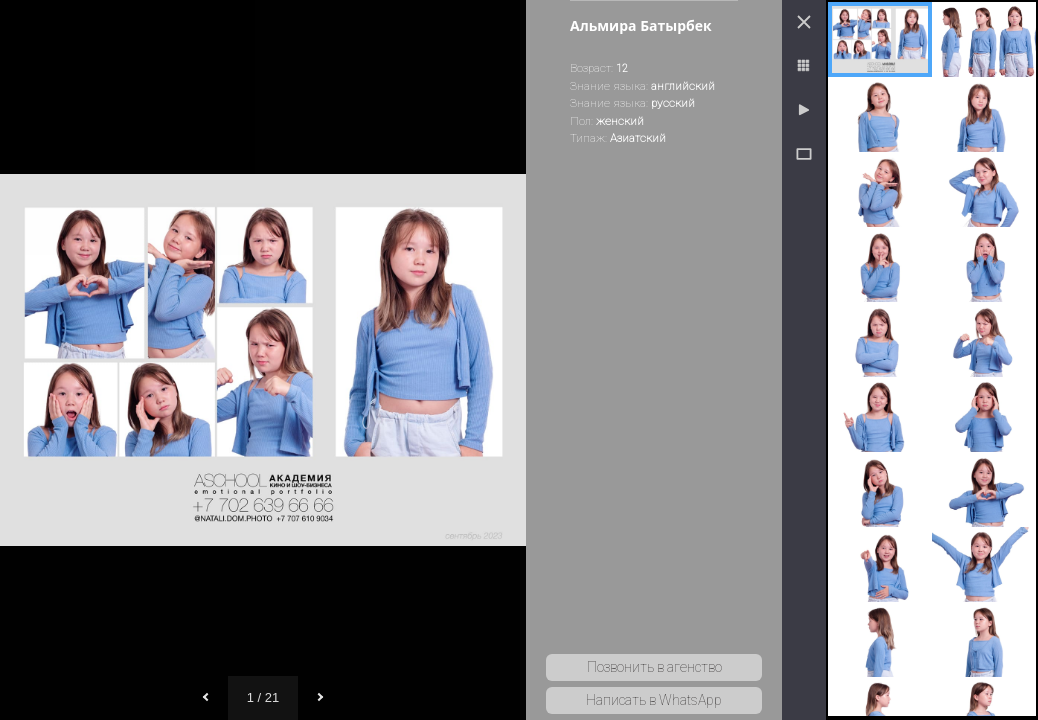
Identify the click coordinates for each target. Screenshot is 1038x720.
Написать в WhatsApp (654, 700)
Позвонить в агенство (654, 667)
